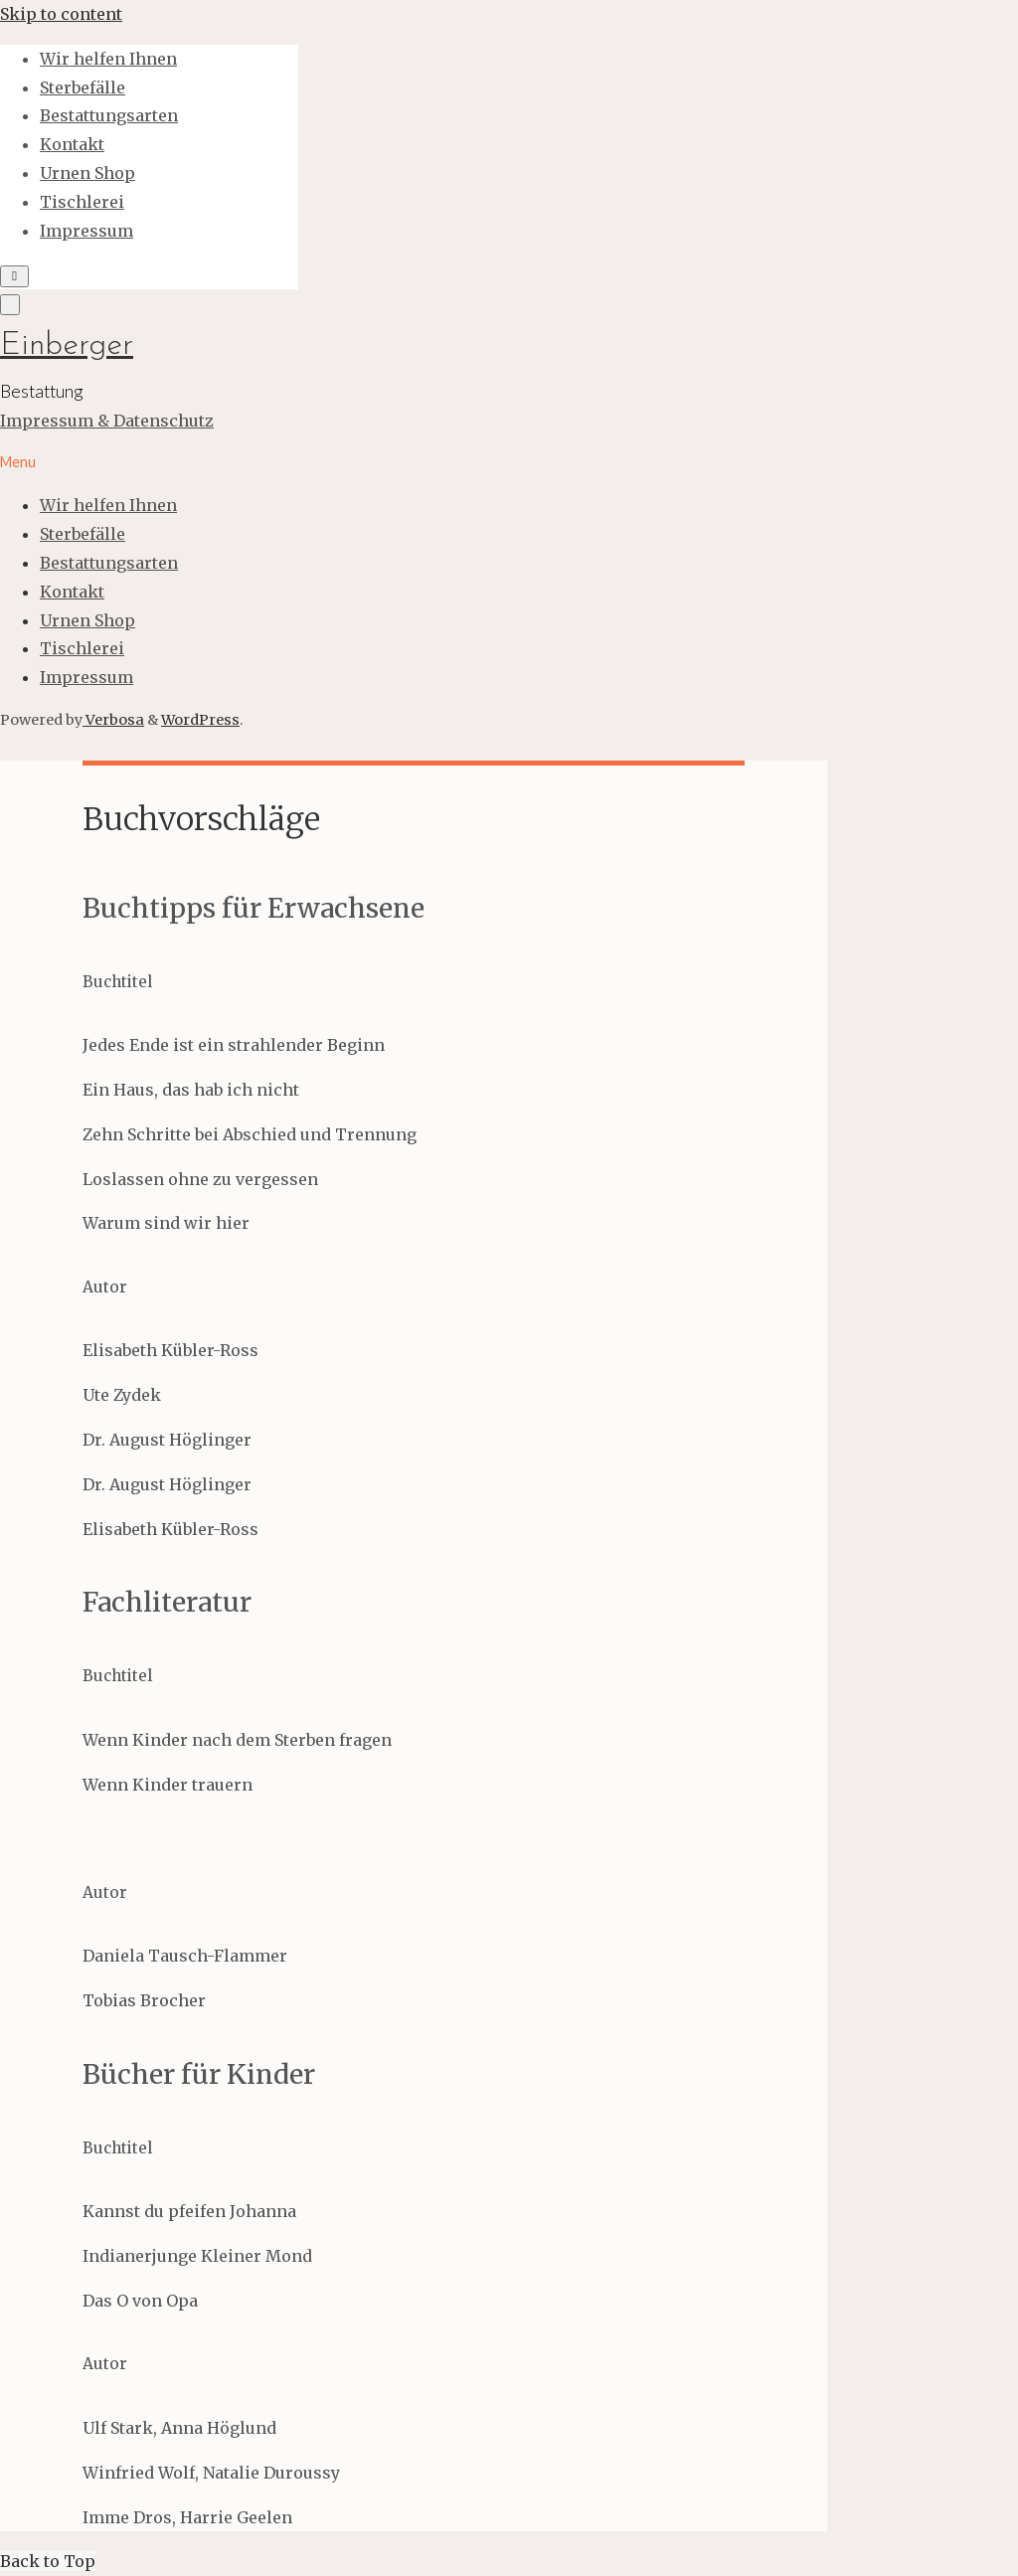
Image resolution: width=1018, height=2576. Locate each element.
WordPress (200, 720)
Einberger (66, 346)
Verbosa (113, 720)
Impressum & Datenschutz (107, 420)
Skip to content (61, 14)
